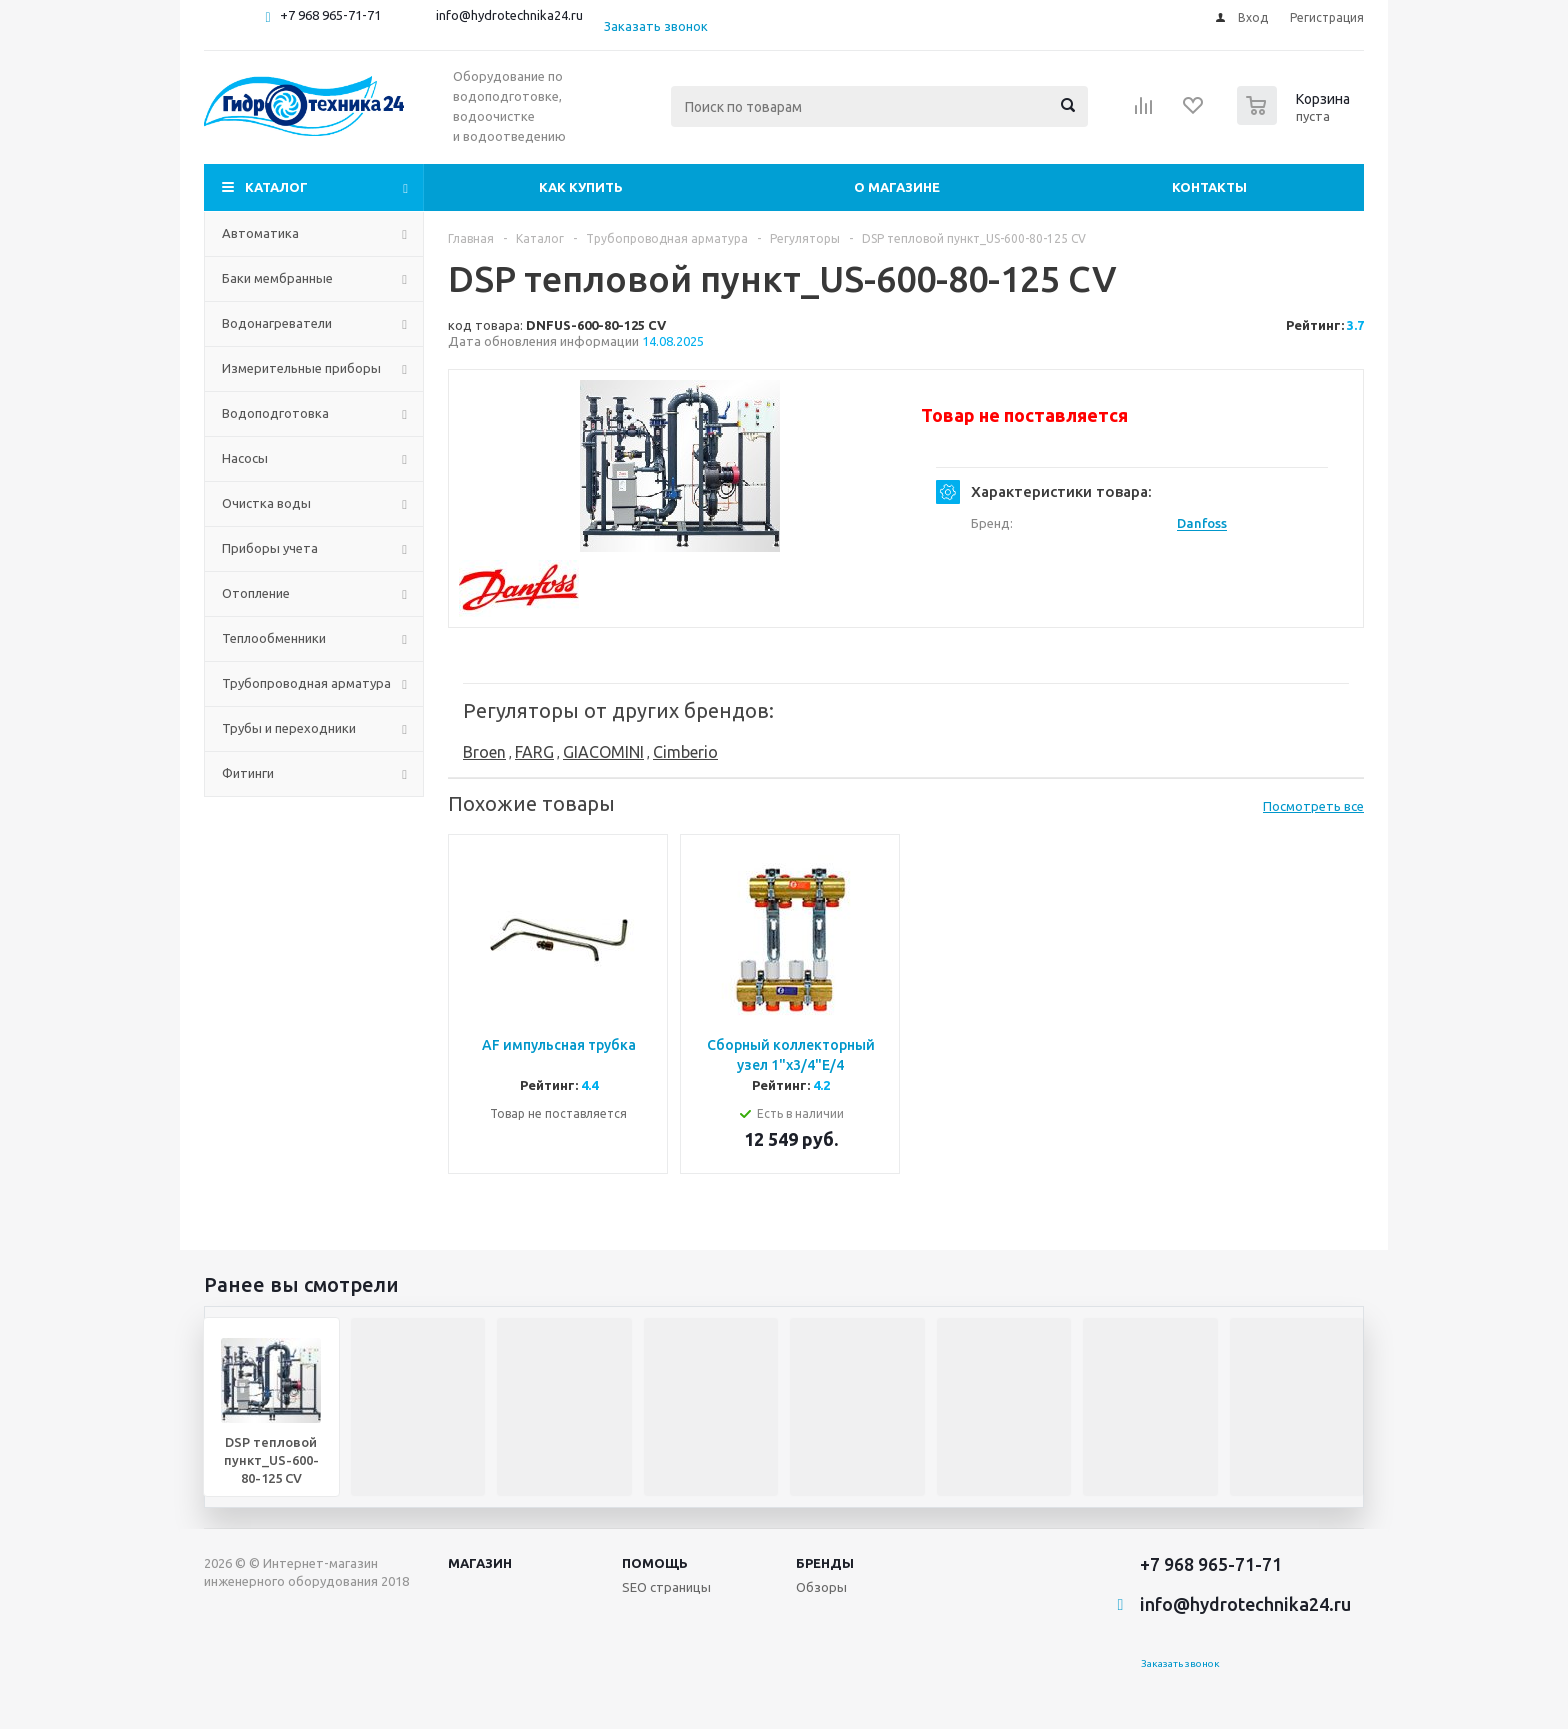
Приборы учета (270, 548)
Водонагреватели (277, 323)
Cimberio (685, 752)
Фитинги (248, 773)
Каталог (276, 187)
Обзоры (821, 1587)
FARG (534, 752)
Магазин (480, 1563)
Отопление (256, 593)
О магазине (897, 187)
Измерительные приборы (301, 368)
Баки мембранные (277, 278)
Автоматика (260, 233)
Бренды (825, 1563)
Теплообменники (274, 638)
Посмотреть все (1313, 806)
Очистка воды (266, 503)
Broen (484, 752)
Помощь (655, 1563)
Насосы (245, 458)
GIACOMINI (603, 752)
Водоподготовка (275, 413)
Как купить (581, 187)
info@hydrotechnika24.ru (509, 15)
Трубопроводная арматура (306, 683)
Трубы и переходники (289, 728)
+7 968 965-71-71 (330, 15)
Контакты (1209, 187)
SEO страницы (666, 1587)
